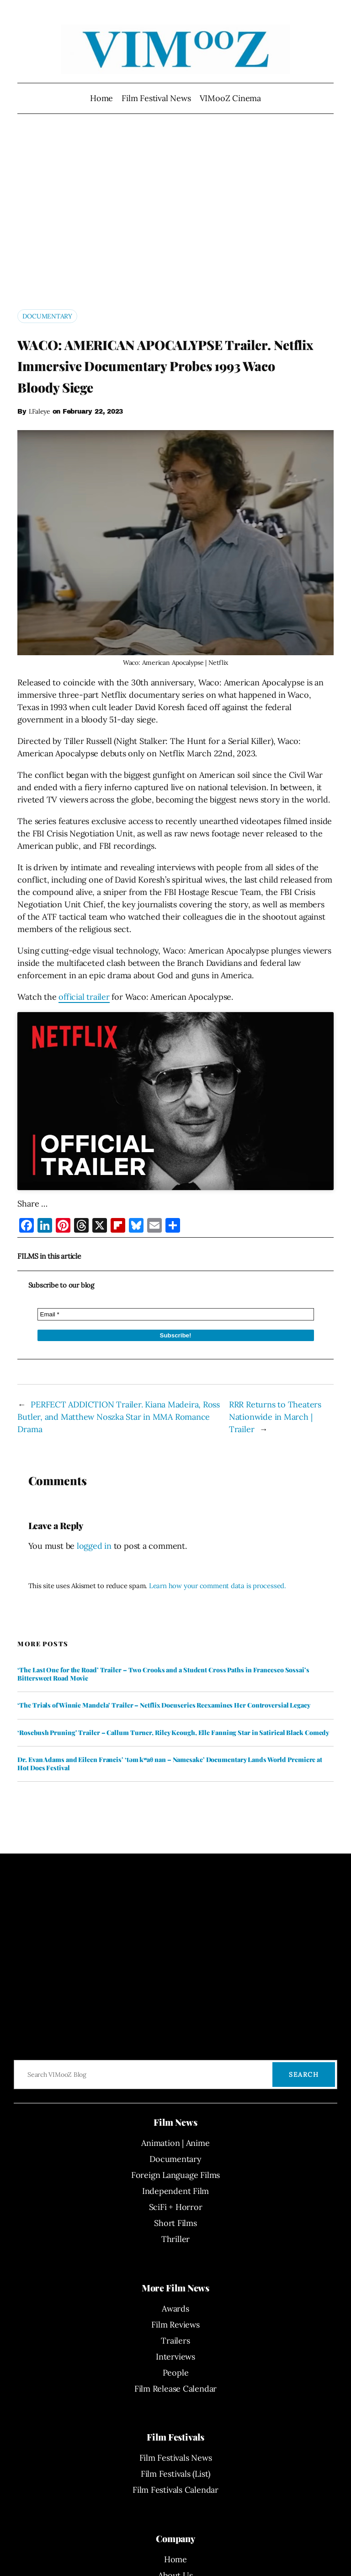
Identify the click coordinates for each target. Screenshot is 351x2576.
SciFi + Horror (175, 2207)
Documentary (47, 316)
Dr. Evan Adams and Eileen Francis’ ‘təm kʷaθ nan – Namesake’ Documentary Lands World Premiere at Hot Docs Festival (169, 1764)
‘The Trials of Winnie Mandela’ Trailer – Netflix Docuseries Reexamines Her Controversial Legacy (163, 1705)
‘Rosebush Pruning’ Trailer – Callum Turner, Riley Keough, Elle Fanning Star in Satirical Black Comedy (173, 1733)
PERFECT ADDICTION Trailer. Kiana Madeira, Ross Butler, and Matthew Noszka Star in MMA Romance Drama (118, 1416)
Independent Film (175, 2191)
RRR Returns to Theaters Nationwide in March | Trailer (275, 1416)
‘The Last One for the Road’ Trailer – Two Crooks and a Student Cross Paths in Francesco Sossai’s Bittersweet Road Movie (163, 1674)
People (176, 2372)
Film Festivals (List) (175, 2473)
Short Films (175, 2223)
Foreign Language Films (175, 2175)
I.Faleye (39, 411)
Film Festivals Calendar (175, 2489)
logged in (94, 1546)
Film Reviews (175, 2324)
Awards (175, 2308)
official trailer (83, 997)
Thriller (175, 2239)
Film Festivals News (175, 2457)
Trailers (175, 2340)
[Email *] (175, 1314)
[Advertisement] (175, 219)
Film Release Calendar (175, 2388)
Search (304, 2074)
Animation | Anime (175, 2143)
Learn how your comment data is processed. (217, 1585)
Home (101, 98)
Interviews (175, 2356)
